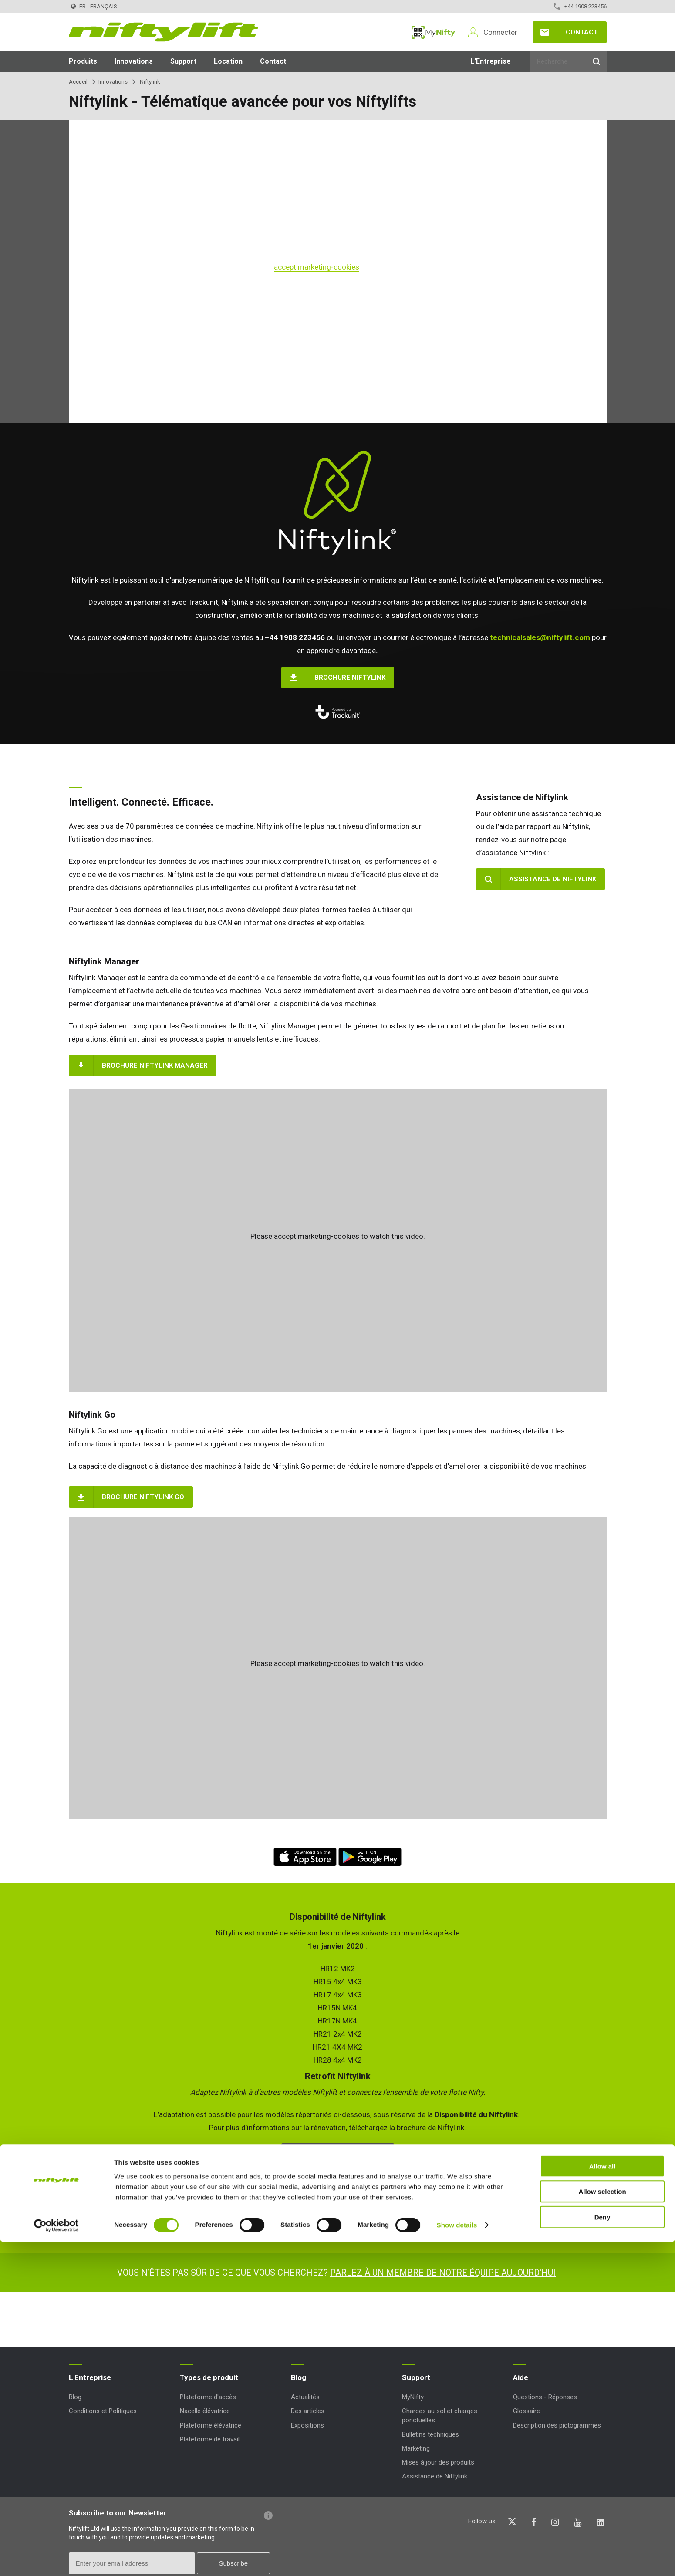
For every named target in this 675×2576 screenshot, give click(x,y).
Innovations (134, 61)
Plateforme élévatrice (210, 2425)
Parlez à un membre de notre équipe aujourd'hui (443, 2272)
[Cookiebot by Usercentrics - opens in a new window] (56, 2559)
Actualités (305, 2397)
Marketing (416, 2448)
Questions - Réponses (545, 2397)
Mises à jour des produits (438, 2462)
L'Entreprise (490, 61)
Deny (602, 2550)
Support (183, 61)
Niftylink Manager (97, 977)
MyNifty (433, 32)
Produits (83, 61)
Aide (520, 2377)
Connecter (500, 32)
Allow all (602, 2499)
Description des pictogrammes (557, 2425)
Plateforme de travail (210, 2439)
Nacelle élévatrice (205, 2411)
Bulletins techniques (430, 2434)
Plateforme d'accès (208, 2397)
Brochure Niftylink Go (143, 1497)
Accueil (78, 81)
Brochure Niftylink (349, 677)
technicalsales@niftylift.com (540, 637)
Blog (75, 2397)
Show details (457, 2559)
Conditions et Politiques (103, 2411)
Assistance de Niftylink (552, 879)
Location (228, 61)
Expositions (307, 2425)
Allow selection (602, 2525)
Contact (582, 32)
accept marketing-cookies (316, 267)
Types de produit (209, 2377)
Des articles (307, 2411)
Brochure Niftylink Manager (155, 1065)
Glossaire (526, 2411)
